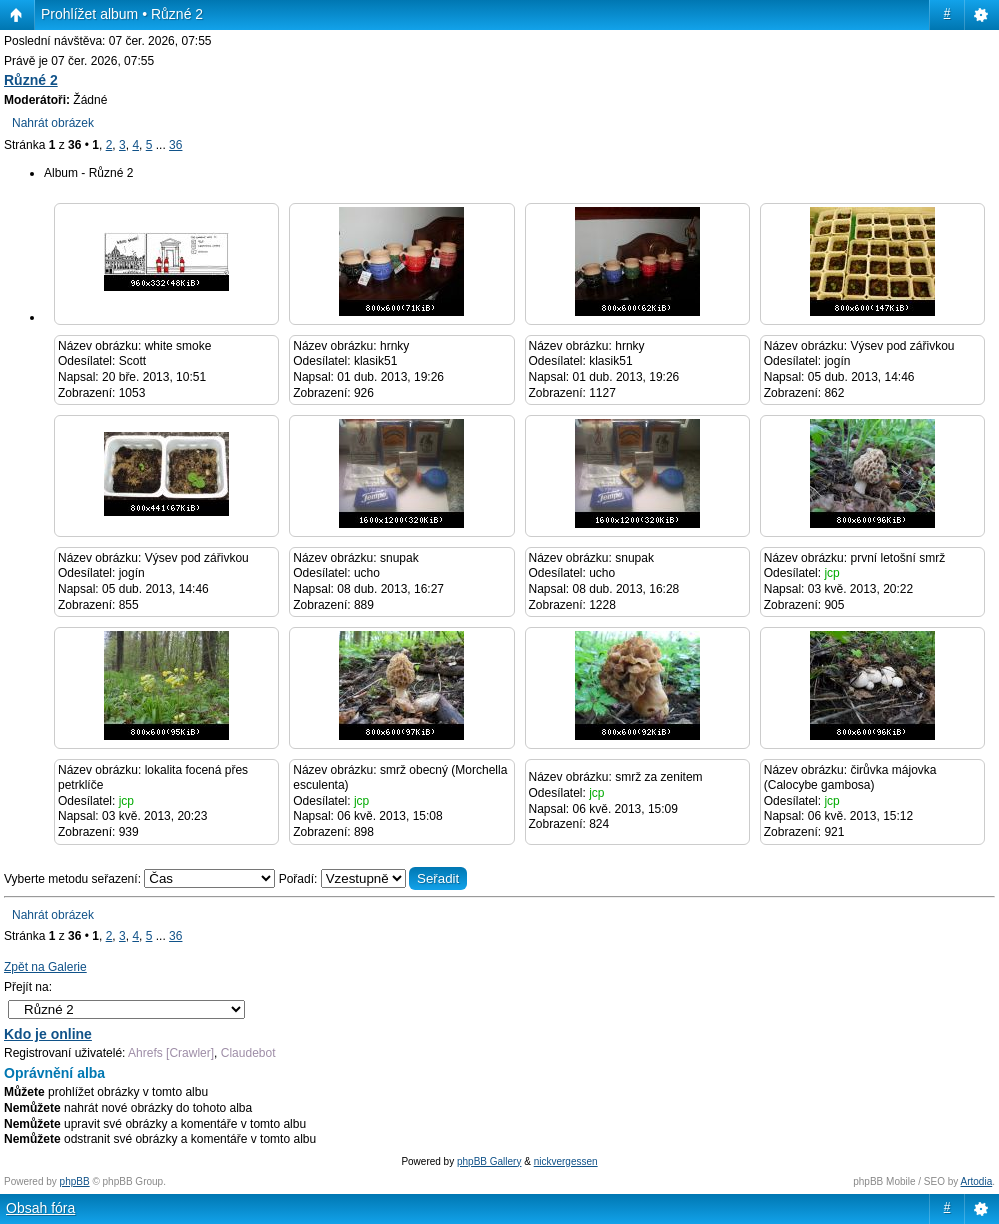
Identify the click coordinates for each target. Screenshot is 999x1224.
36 (175, 145)
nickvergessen (566, 1161)
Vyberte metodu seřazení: (141, 879)
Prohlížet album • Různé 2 (122, 14)
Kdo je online (48, 1034)
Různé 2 (31, 80)
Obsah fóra (40, 1208)
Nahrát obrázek (53, 123)
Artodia (977, 1181)
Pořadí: (373, 879)
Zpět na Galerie (45, 967)
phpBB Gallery (489, 1161)
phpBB (75, 1181)
